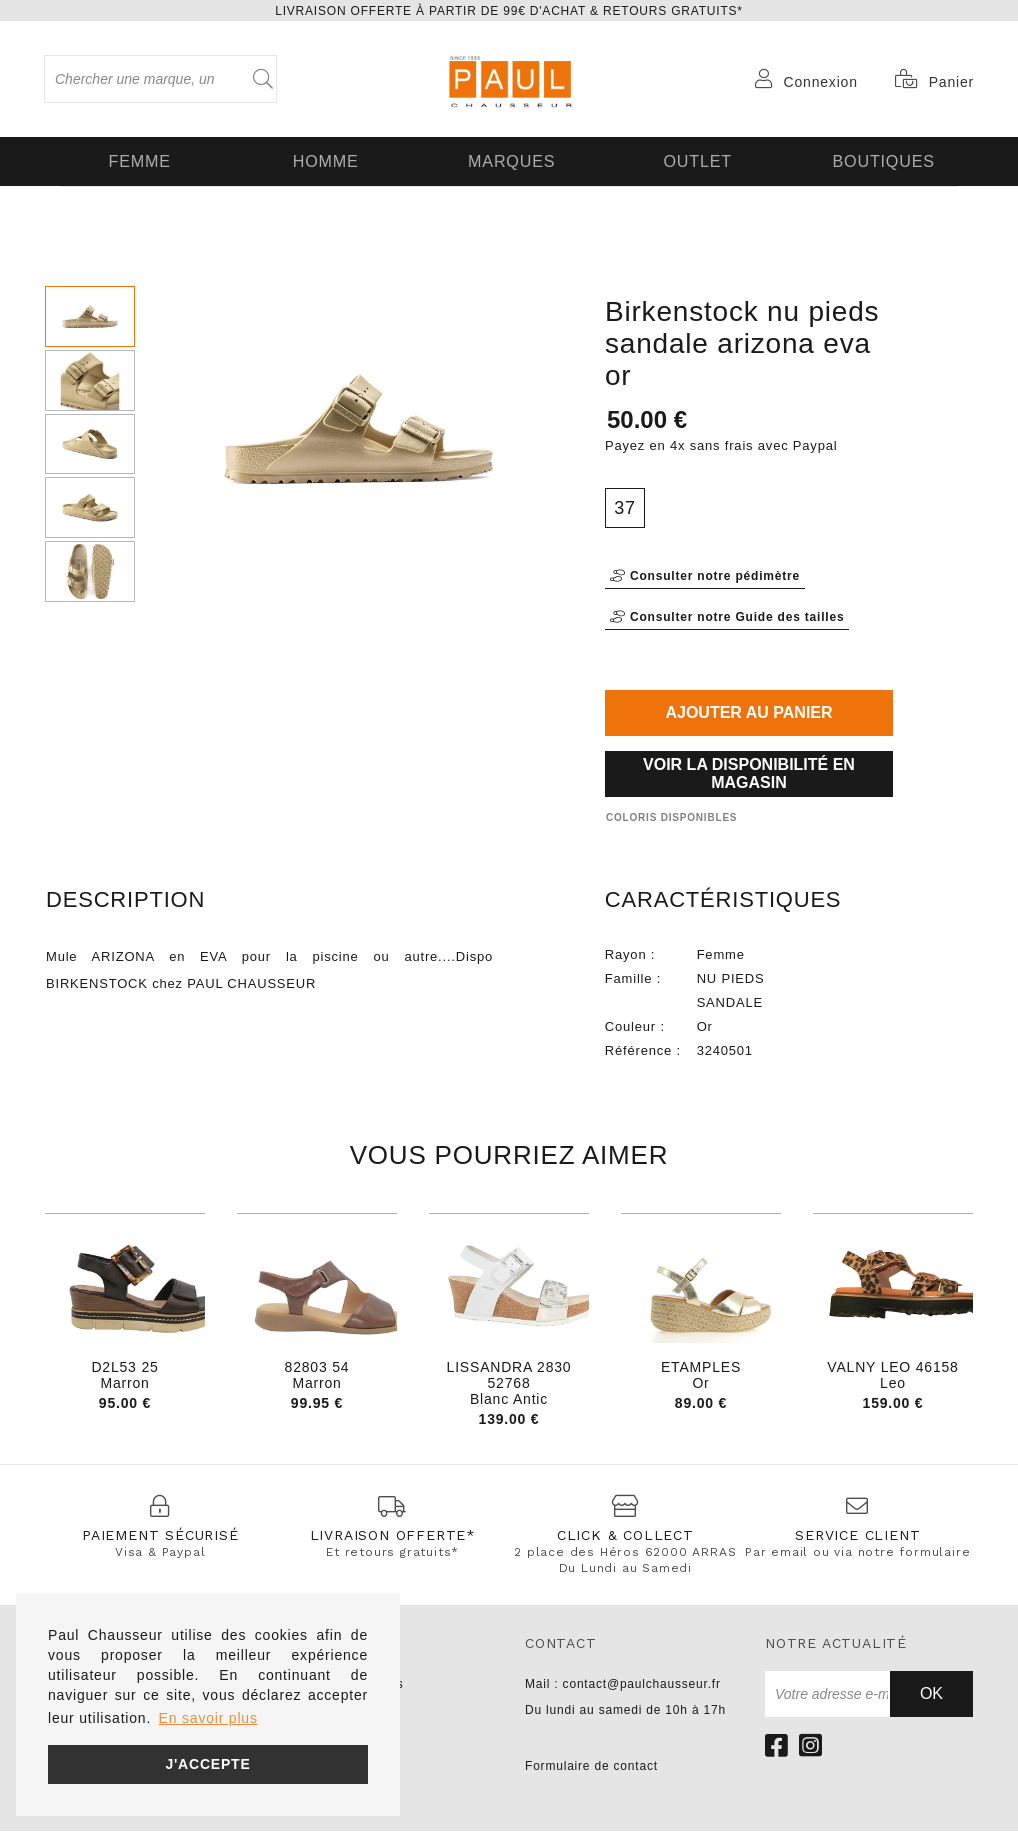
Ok (931, 1694)
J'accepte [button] (207, 1764)
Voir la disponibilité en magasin (749, 770)
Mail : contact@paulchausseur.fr (623, 1685)
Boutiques (881, 160)
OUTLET (695, 160)
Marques (509, 160)
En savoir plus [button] (208, 1718)
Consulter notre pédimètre (705, 573)
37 (625, 505)
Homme (323, 160)
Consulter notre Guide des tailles (727, 614)
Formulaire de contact (591, 1767)
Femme (137, 160)
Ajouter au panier (748, 709)
